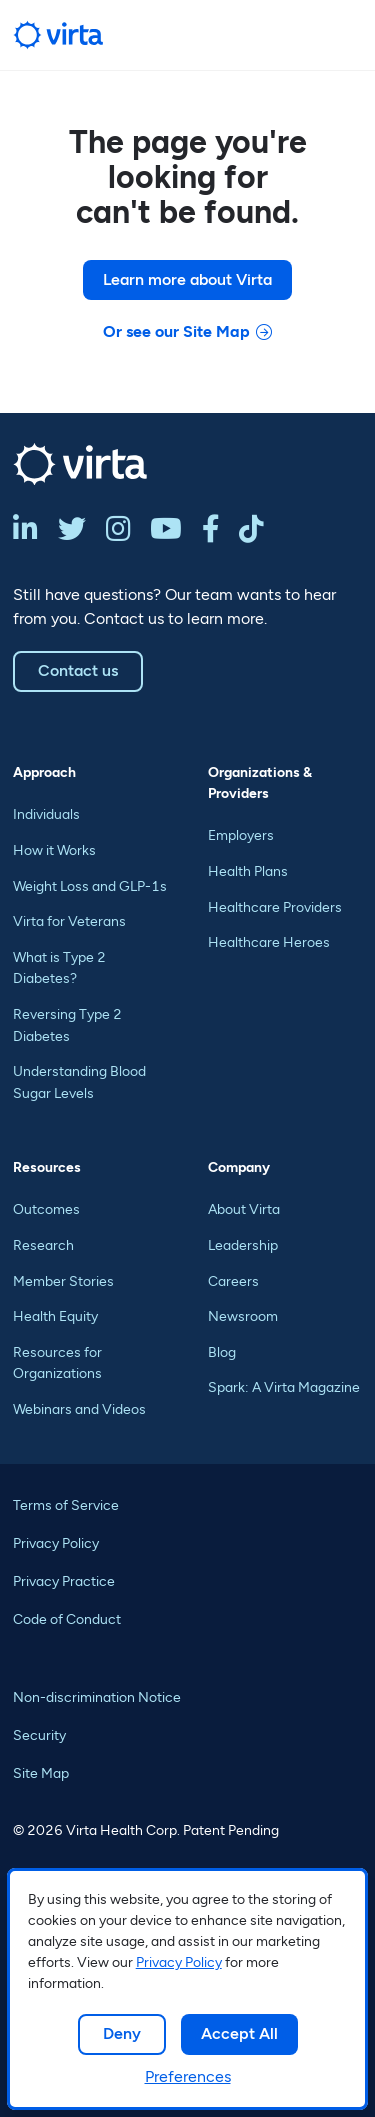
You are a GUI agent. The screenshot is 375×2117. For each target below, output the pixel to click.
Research (43, 1245)
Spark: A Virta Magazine (284, 1387)
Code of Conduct (67, 1619)
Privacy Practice (64, 1581)
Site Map (41, 1773)
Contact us (78, 670)
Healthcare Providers (275, 907)
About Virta (244, 1209)
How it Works (54, 850)
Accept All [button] (239, 2033)
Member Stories (63, 1281)
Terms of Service (66, 1505)
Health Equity (55, 1316)
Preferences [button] (188, 2076)
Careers (233, 1281)
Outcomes (46, 1209)
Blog (222, 1352)
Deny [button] (122, 2033)
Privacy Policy (179, 1962)
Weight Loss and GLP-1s (90, 886)
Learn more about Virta (187, 279)
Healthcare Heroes (269, 942)
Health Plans (248, 871)
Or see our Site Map (176, 331)
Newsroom (243, 1316)
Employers (241, 835)
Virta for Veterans (69, 921)
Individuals (46, 814)
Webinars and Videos (79, 1409)
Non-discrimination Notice (97, 1697)
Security (39, 1735)
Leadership (243, 1245)
